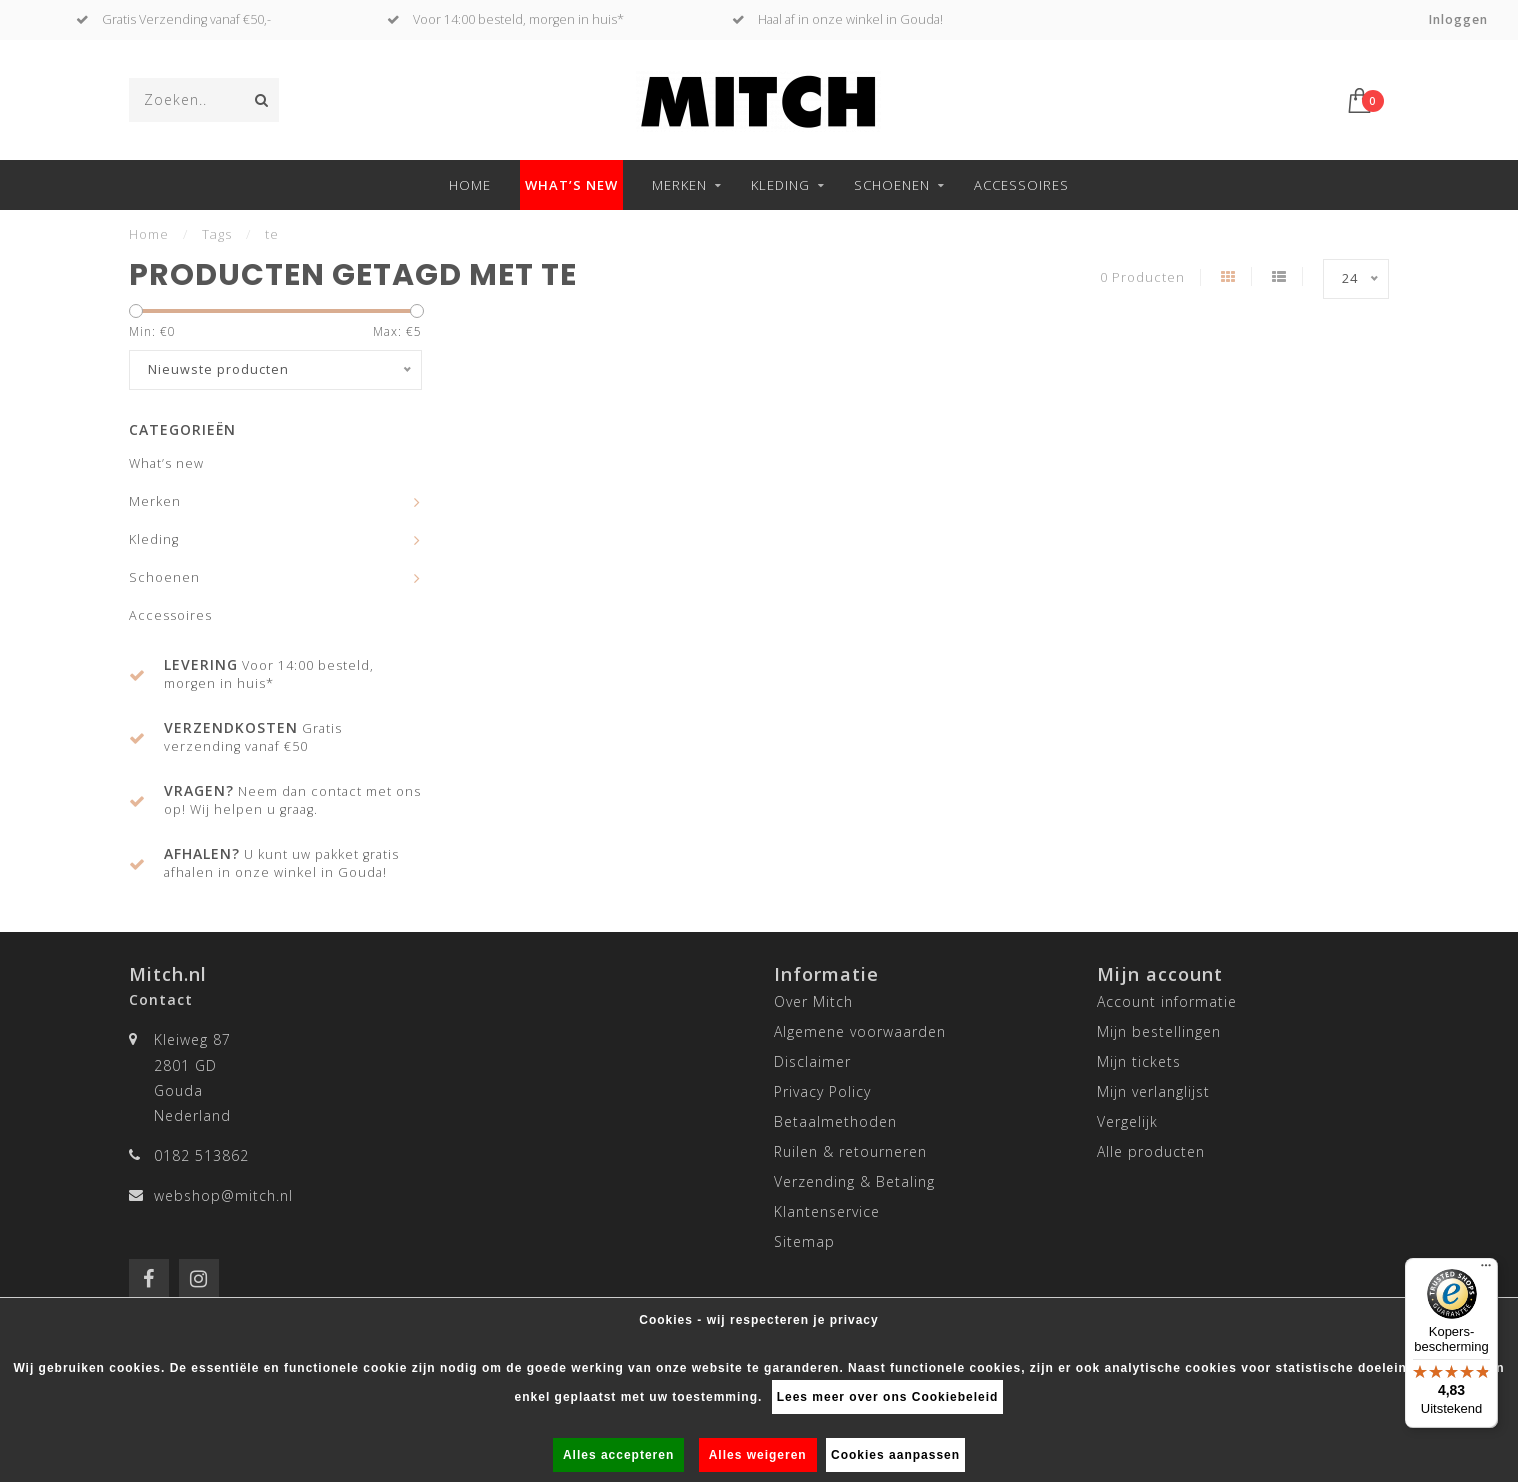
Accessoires (1021, 185)
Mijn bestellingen (1159, 1031)
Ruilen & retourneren (850, 1151)
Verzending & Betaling (854, 1181)
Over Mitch (813, 1001)
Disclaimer (812, 1061)
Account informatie (1167, 1001)
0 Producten (1142, 277)
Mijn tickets (1139, 1061)
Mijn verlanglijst (1153, 1091)
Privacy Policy (822, 1091)
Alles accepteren (618, 1455)
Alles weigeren (758, 1455)
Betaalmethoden (835, 1121)
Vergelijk (1127, 1121)
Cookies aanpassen (895, 1455)
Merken (679, 185)
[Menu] (1486, 1270)
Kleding (780, 185)
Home (470, 185)
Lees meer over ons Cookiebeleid (888, 1397)
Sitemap (804, 1241)
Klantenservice (827, 1211)
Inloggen (1458, 19)
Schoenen (892, 185)
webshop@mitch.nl (223, 1195)
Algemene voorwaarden (860, 1031)
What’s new (571, 185)
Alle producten (1151, 1151)
